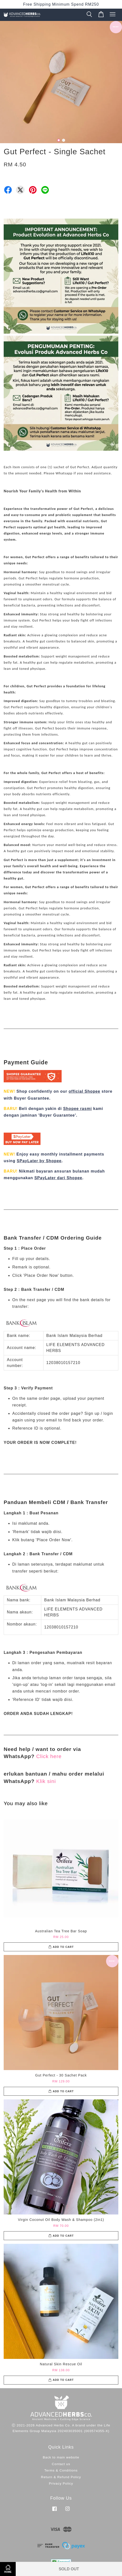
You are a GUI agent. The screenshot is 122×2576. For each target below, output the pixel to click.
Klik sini (46, 1781)
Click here (48, 1756)
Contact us (61, 2464)
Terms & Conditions (61, 2470)
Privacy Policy (61, 2483)
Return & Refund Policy (61, 2477)
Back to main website (61, 2457)
